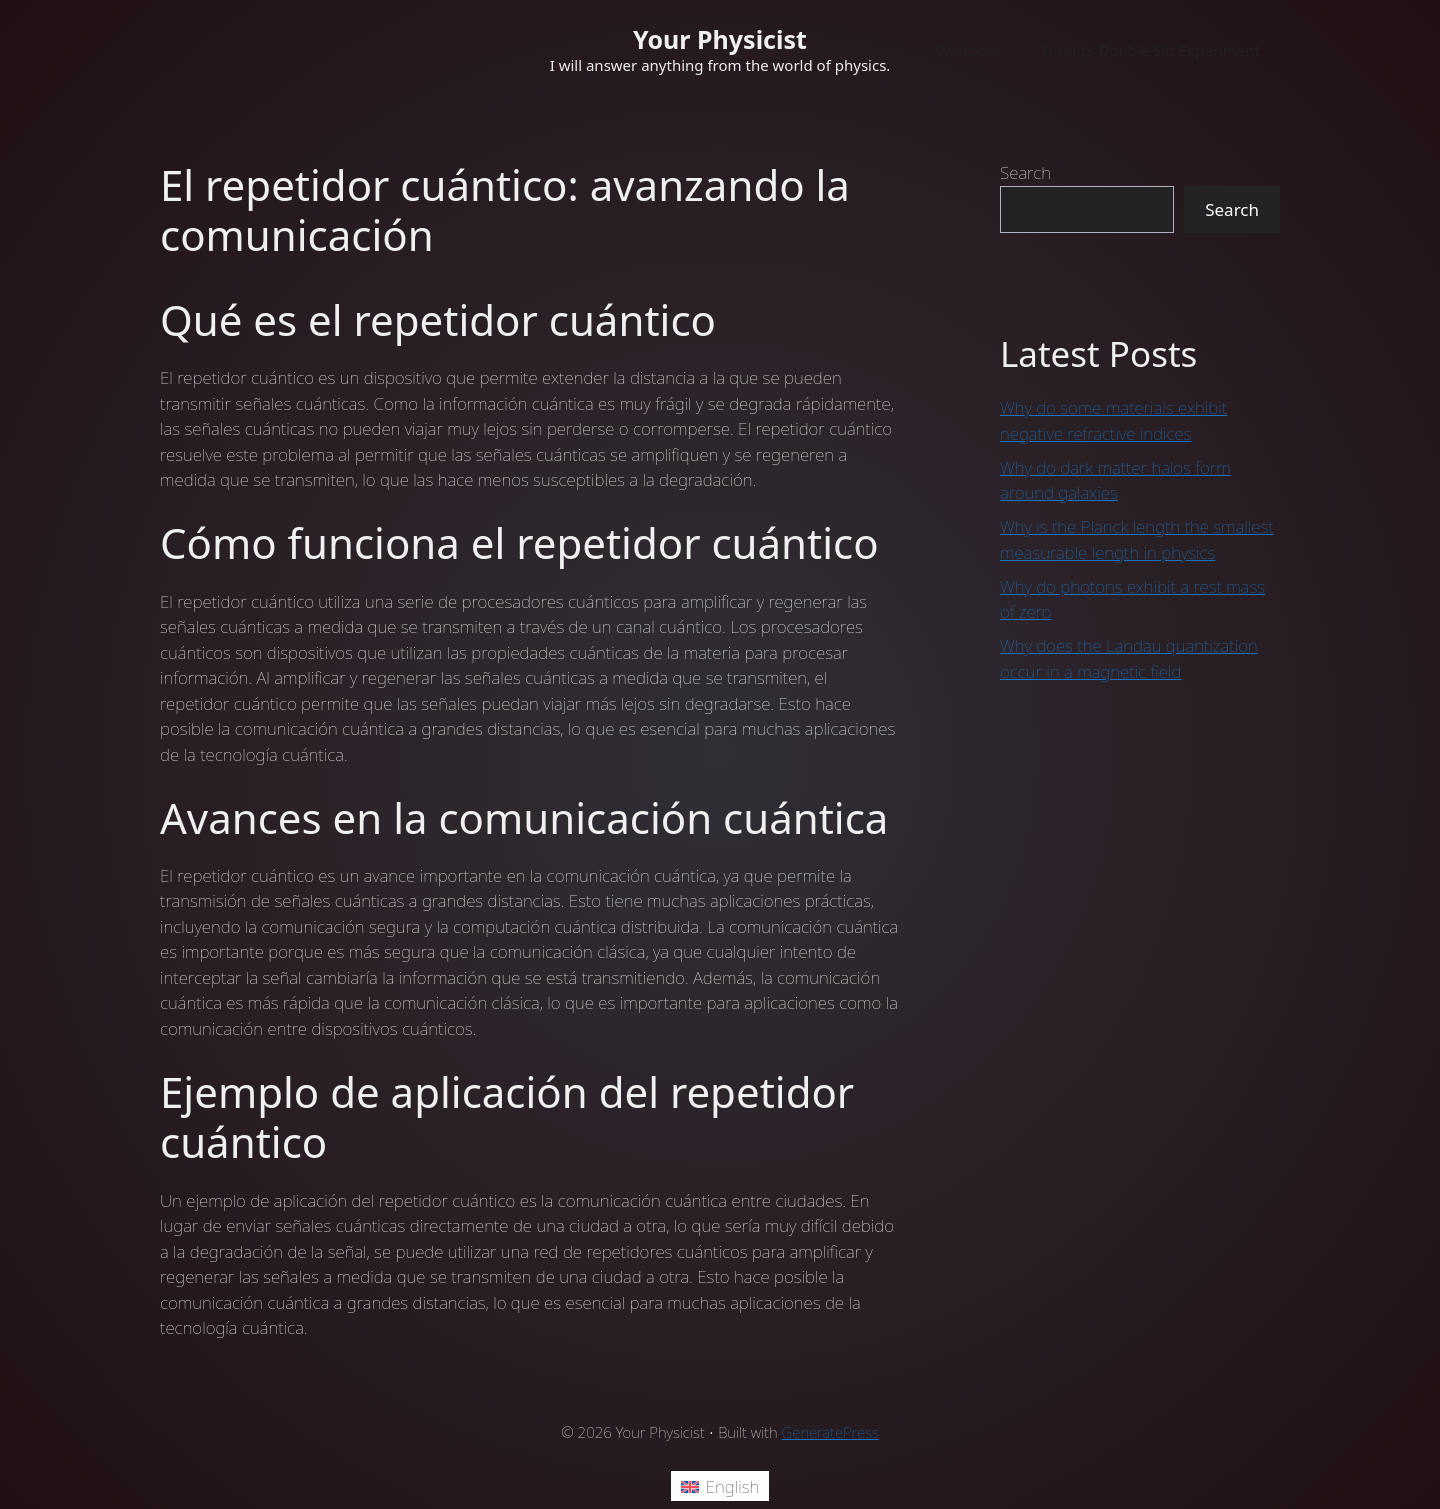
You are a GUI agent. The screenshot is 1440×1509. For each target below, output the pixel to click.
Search (1025, 172)
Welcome (968, 50)
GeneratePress (830, 1432)
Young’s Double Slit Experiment (1150, 50)
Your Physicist (720, 39)
